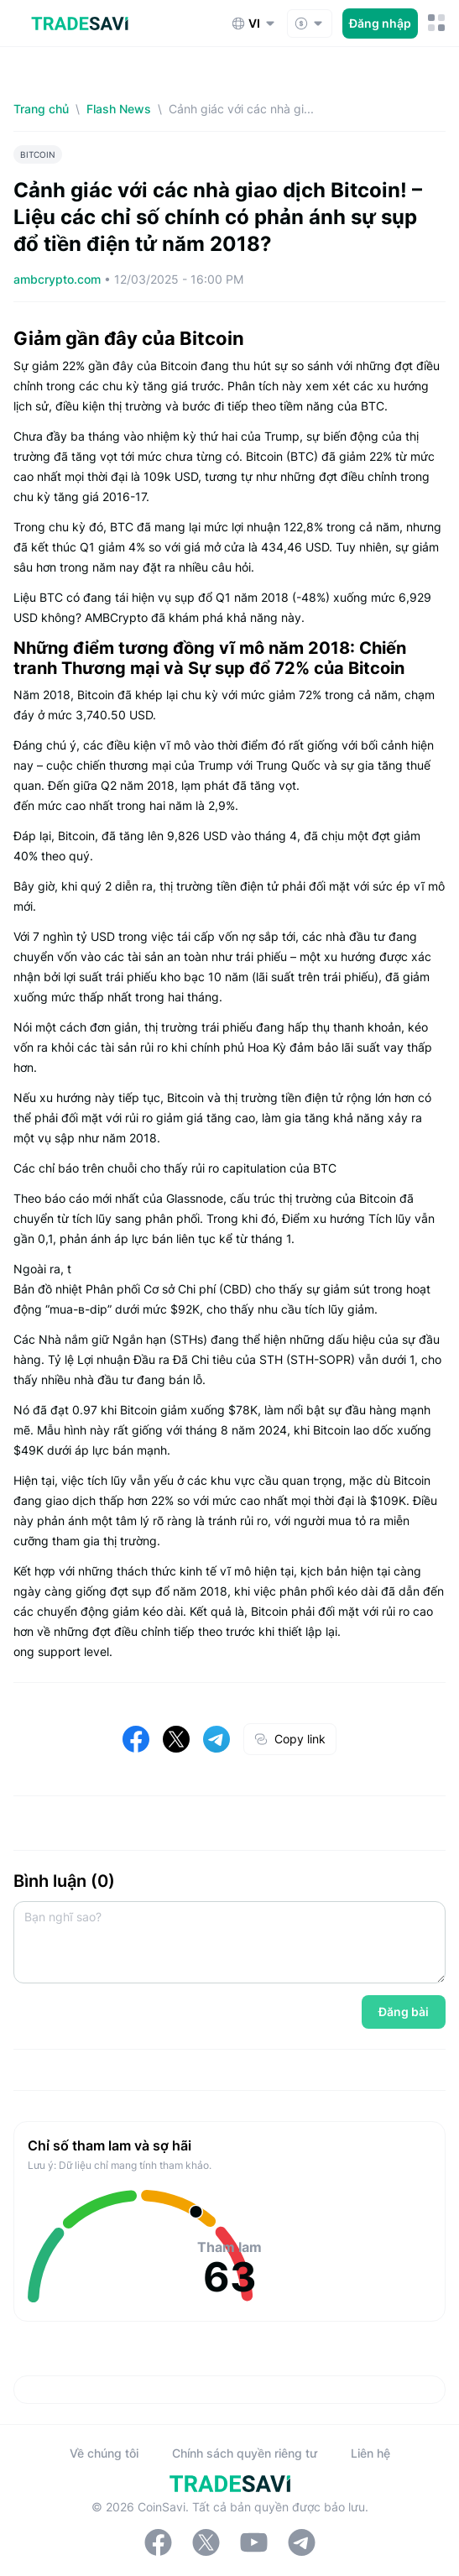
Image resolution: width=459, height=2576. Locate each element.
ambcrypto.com (58, 279)
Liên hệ (370, 2453)
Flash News (118, 109)
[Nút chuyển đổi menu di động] (437, 23)
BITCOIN (37, 154)
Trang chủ (41, 109)
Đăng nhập (380, 23)
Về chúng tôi (104, 2453)
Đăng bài (403, 2011)
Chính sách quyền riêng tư (244, 2453)
